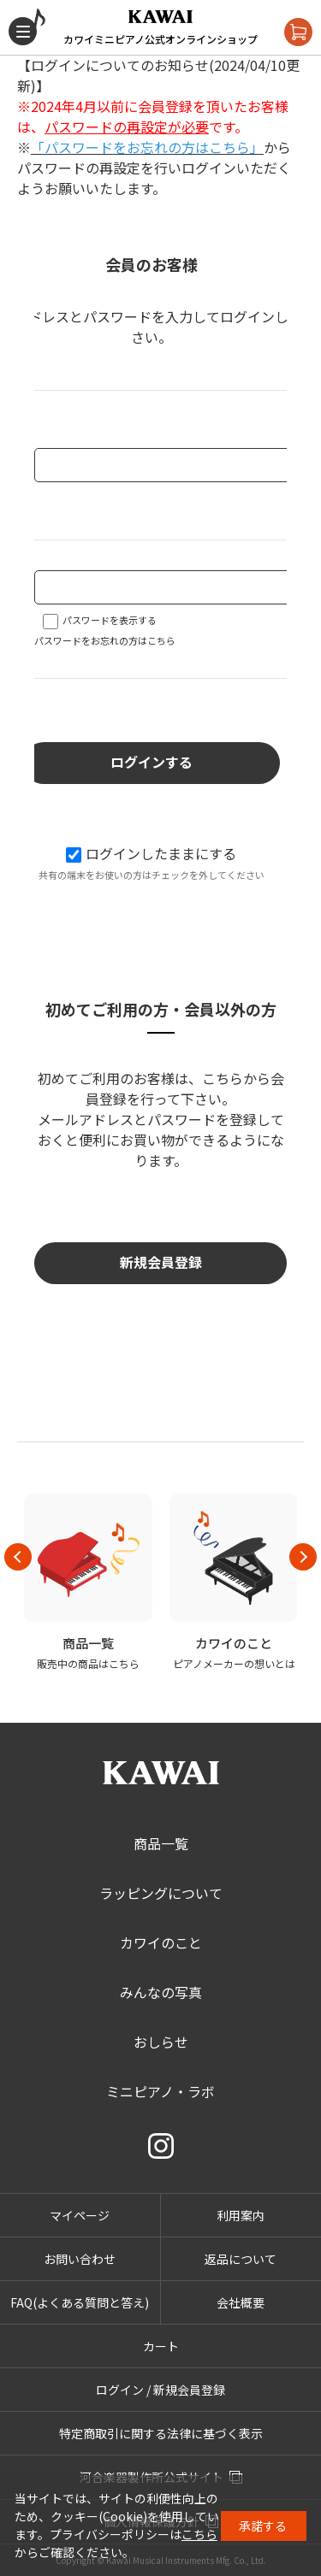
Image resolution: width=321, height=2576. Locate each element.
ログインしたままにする (151, 853)
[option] (88, 1582)
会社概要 (241, 2302)
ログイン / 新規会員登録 (160, 2389)
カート (161, 2346)
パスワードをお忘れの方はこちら (104, 640)
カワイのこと (161, 1942)
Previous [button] (18, 1557)
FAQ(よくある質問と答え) (79, 2302)
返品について (240, 2258)
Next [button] (303, 1557)
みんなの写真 (161, 1992)
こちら (199, 2534)
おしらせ (161, 2041)
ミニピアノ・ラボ (160, 2091)
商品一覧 (161, 1843)
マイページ (80, 2215)
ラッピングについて (161, 1893)
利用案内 (241, 2215)
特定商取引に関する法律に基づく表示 (161, 2433)
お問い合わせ (80, 2258)
